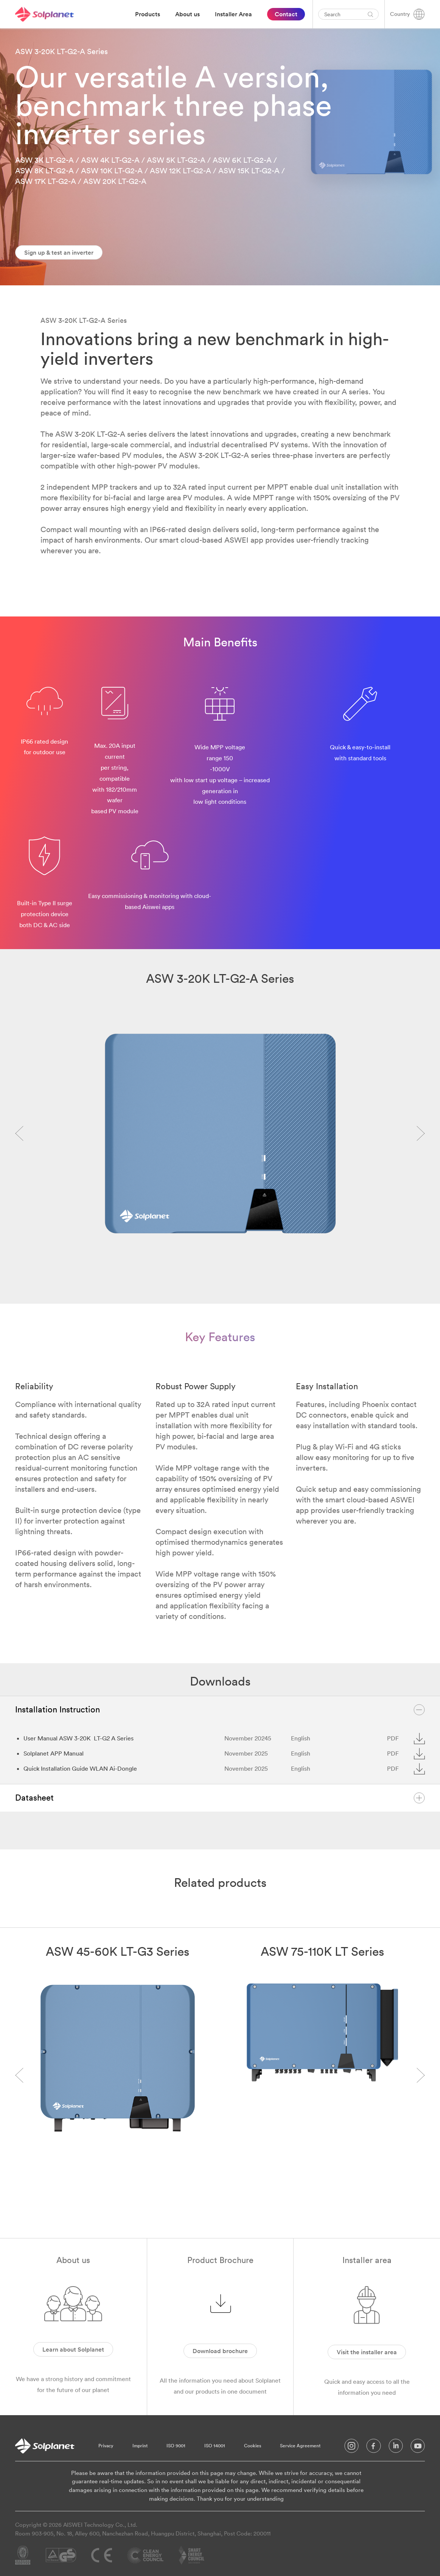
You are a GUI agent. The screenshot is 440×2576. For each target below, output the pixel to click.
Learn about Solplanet (73, 2349)
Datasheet (220, 1798)
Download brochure (220, 2351)
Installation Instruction (220, 1709)
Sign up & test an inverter (58, 252)
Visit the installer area (367, 2352)
